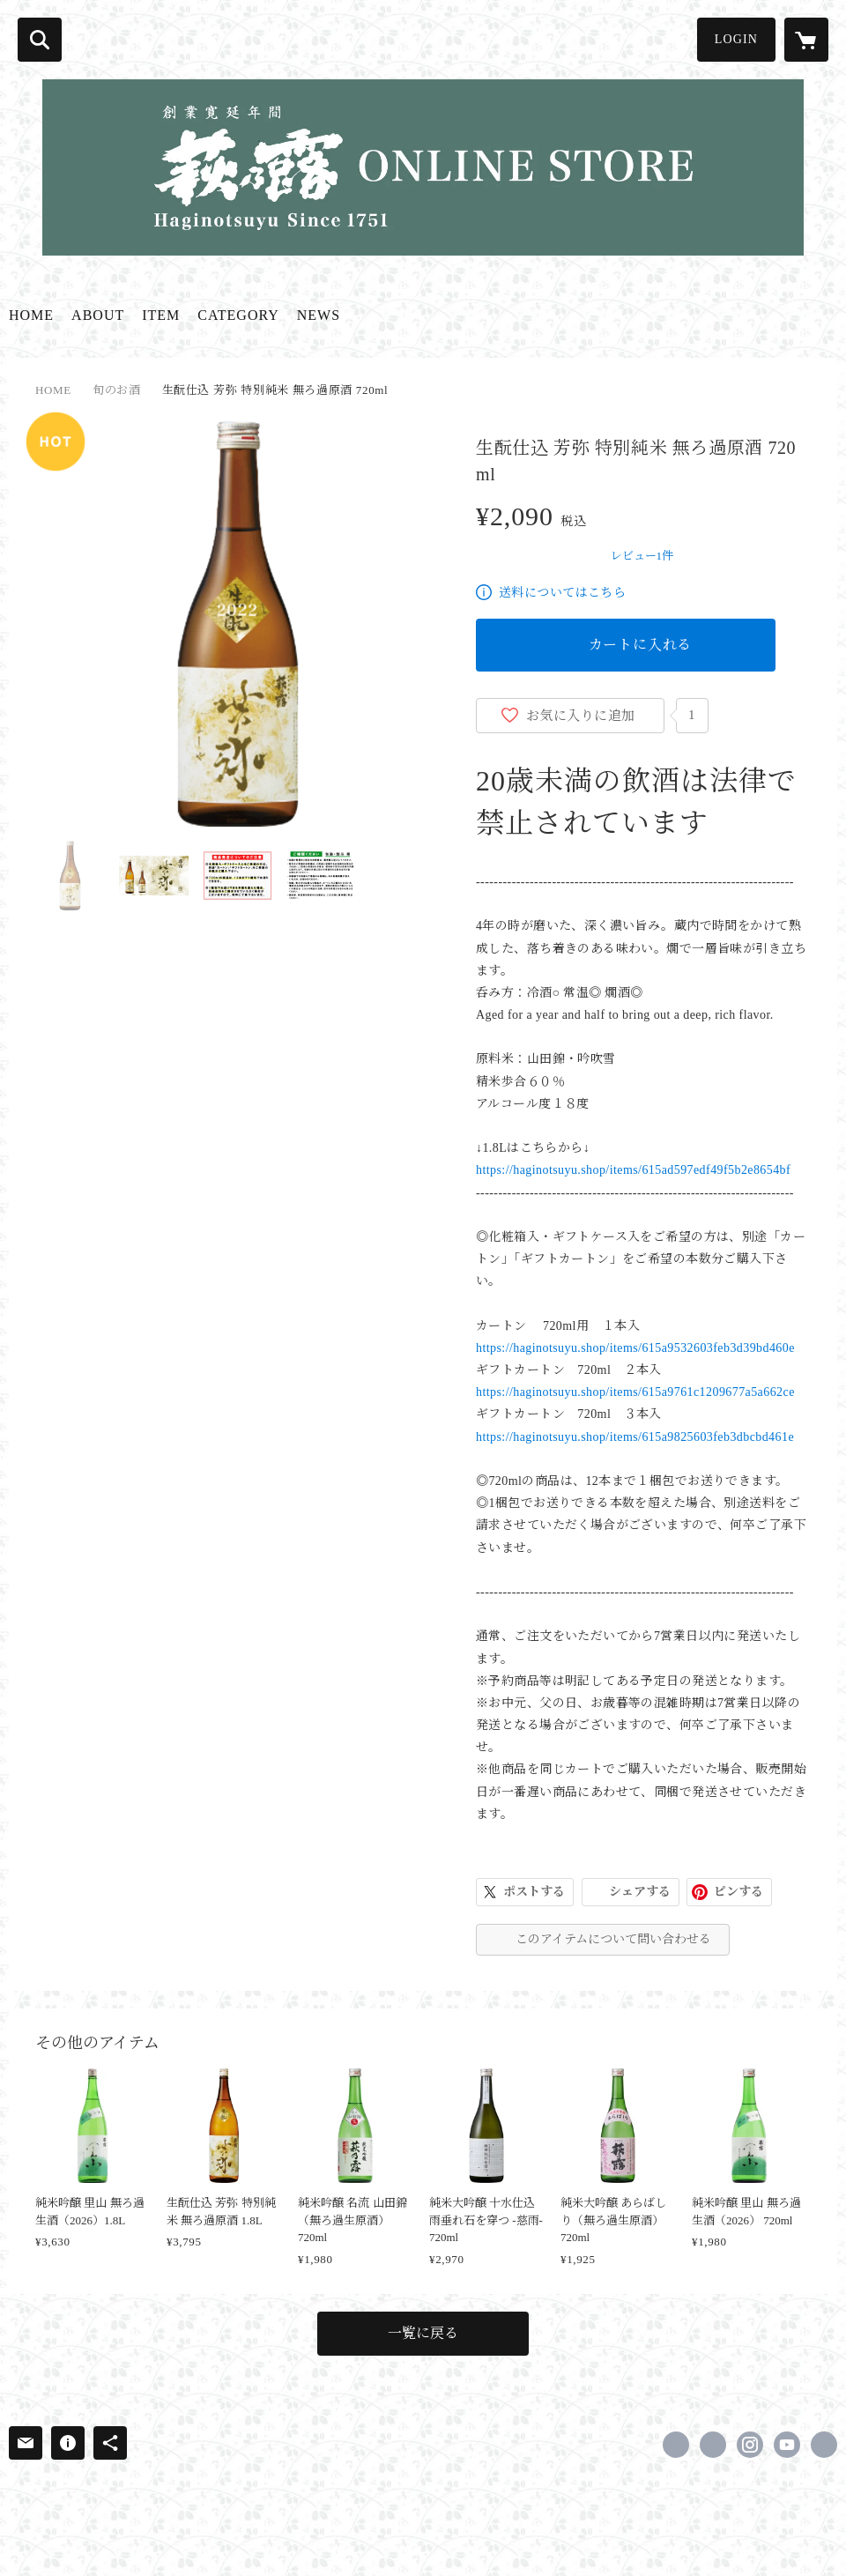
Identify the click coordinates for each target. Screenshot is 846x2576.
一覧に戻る (423, 2333)
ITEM (161, 315)
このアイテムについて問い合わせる (613, 1939)
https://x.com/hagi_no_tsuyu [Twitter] (713, 2444)
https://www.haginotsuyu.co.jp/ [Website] (824, 2444)
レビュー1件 (642, 555)
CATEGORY (237, 315)
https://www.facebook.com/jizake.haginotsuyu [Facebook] (676, 2444)
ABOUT (97, 315)
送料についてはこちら (562, 592)
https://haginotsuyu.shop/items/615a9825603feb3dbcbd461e (635, 1437)
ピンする (738, 1891)
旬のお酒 (117, 390)
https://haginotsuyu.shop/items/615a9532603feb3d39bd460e (635, 1348)
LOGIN (736, 39)
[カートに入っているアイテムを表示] (806, 40)
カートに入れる (641, 644)
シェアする (640, 1891)
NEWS (318, 315)
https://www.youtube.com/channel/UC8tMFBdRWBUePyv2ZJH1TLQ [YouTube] (787, 2444)
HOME (31, 315)
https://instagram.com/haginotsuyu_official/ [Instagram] (750, 2444)
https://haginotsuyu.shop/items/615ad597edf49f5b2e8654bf (633, 1170)
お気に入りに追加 (580, 716)
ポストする (534, 1891)
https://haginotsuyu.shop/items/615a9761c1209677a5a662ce (635, 1392)
